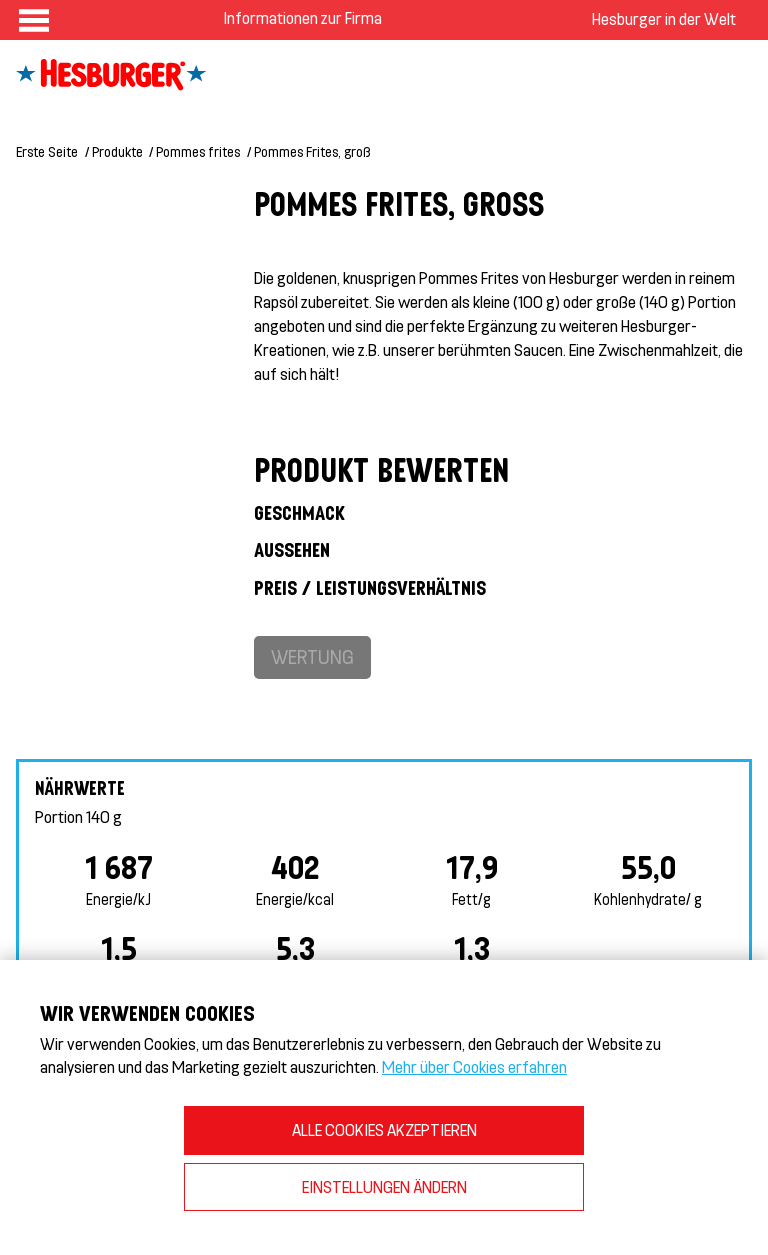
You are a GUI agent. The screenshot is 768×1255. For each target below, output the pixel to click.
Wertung (312, 656)
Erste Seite (47, 151)
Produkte (117, 151)
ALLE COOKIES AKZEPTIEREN (384, 1129)
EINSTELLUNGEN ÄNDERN (384, 1186)
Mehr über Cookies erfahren (474, 1066)
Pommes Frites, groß (312, 151)
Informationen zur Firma (302, 17)
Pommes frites (198, 151)
